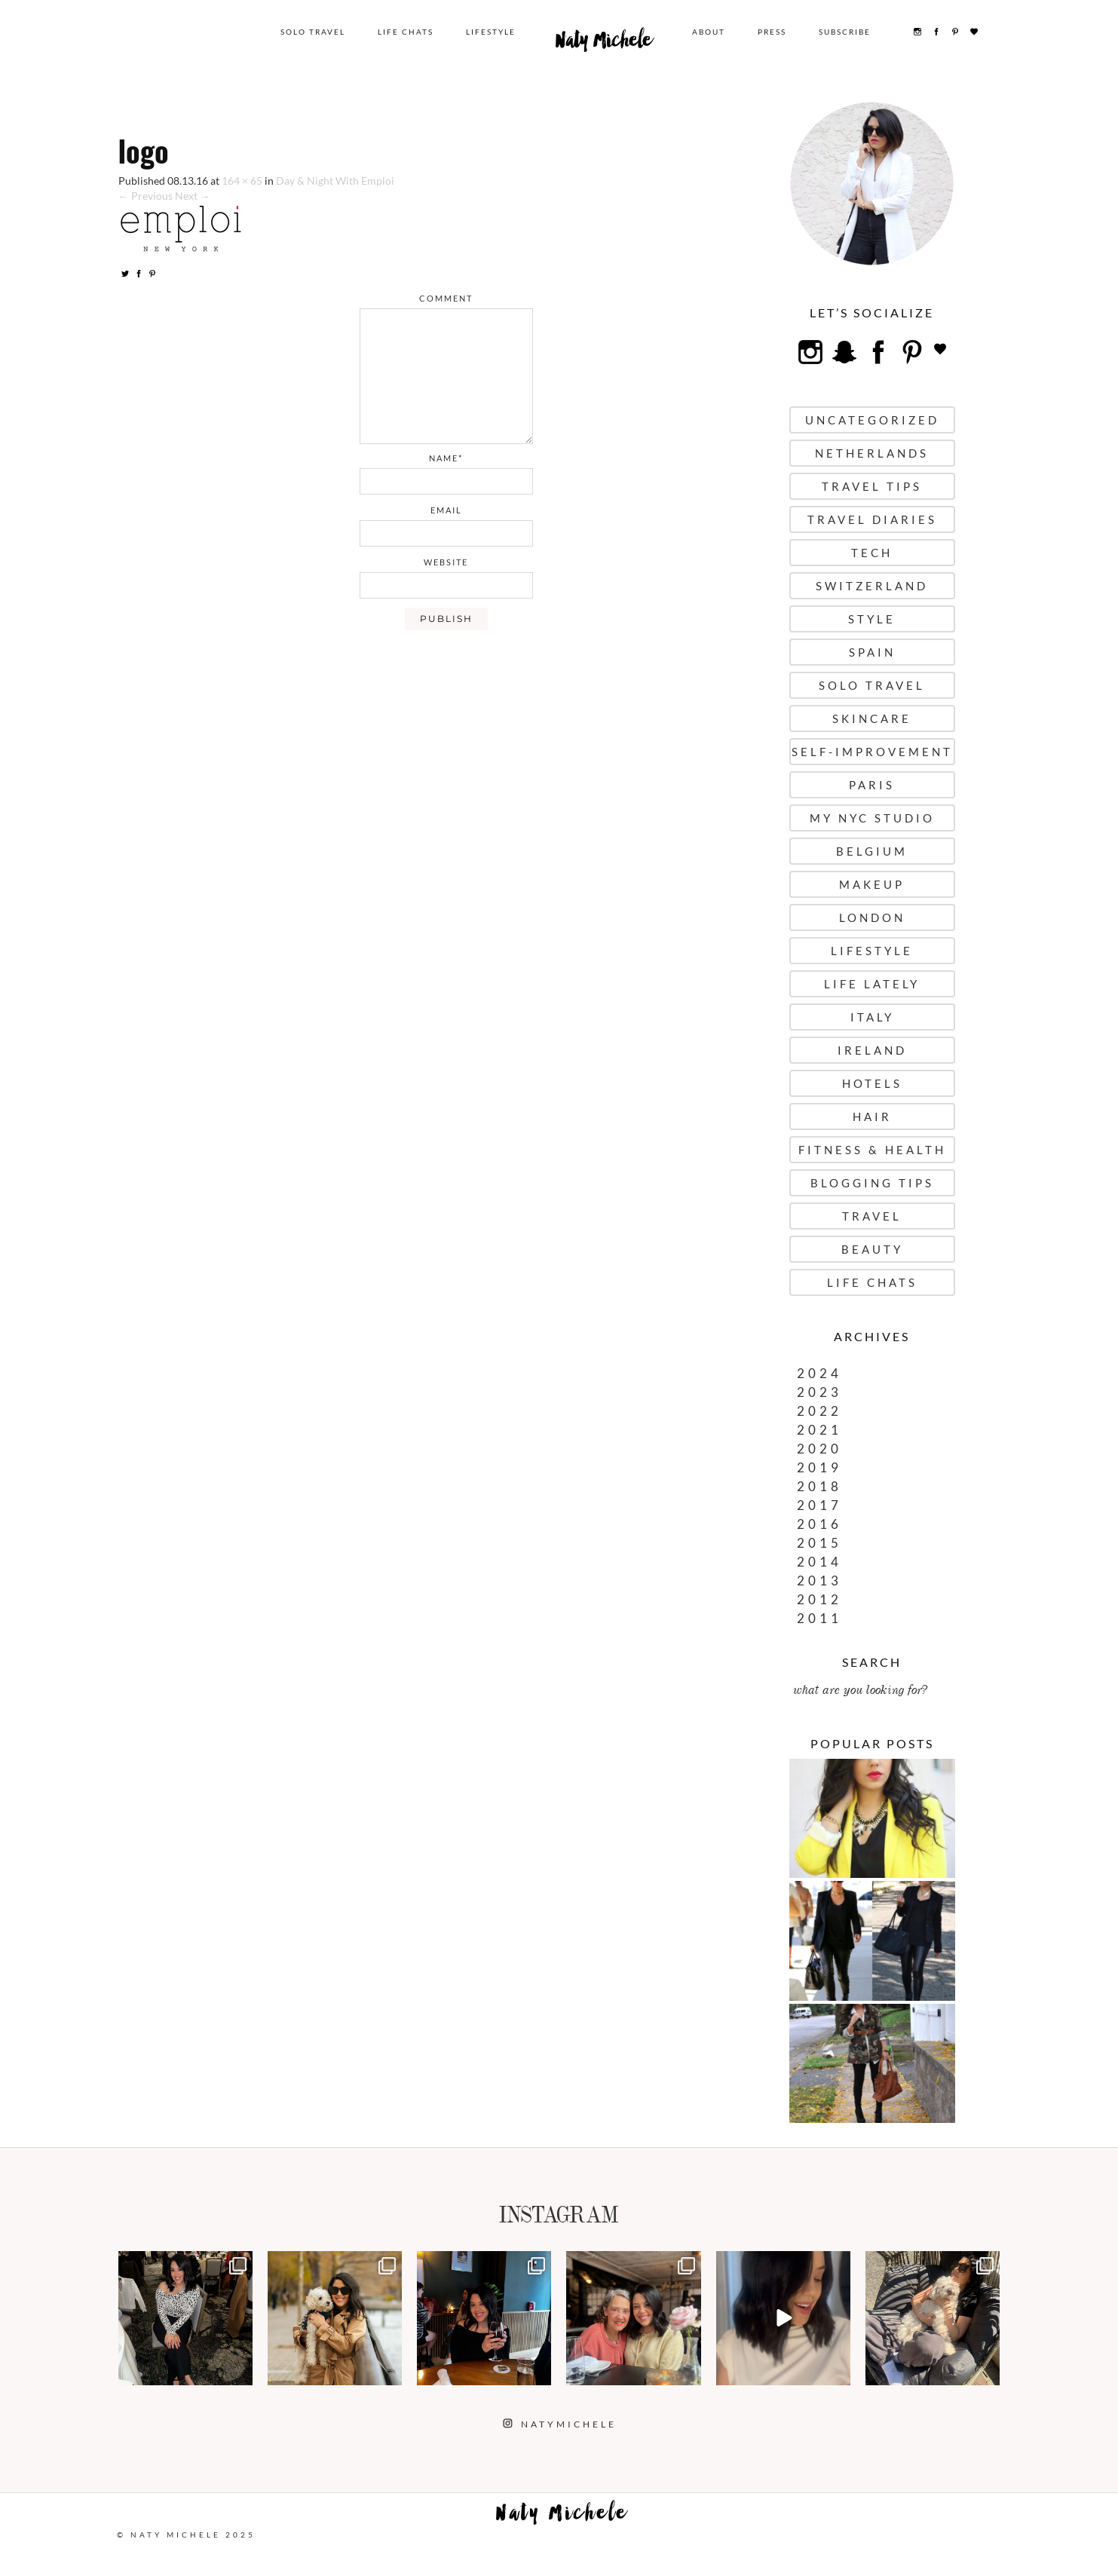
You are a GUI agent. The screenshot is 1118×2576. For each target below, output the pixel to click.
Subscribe (845, 31)
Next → (192, 195)
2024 (819, 1373)
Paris (872, 785)
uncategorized (872, 420)
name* (446, 458)
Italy (872, 1017)
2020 (819, 1448)
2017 (819, 1505)
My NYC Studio (872, 818)
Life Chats (405, 31)
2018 (819, 1486)
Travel (872, 1216)
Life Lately (872, 984)
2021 (819, 1430)
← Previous (145, 195)
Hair (872, 1116)
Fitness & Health (872, 1149)
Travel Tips (872, 486)
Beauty (872, 1249)
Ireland (872, 1050)
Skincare (871, 718)
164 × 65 (242, 180)
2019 (819, 1467)
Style (872, 619)
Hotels (872, 1083)
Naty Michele (604, 43)
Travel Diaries (872, 519)
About (708, 31)
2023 (819, 1392)
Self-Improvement (872, 751)
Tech (872, 552)
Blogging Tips (872, 1183)
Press (772, 31)
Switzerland (872, 586)
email (446, 510)
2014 (819, 1562)
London (872, 917)
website (446, 562)
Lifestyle (491, 31)
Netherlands (872, 453)
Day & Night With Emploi (335, 180)
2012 (819, 1599)
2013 (819, 1580)
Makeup (872, 884)
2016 (819, 1524)
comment (446, 298)
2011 (819, 1618)
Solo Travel (312, 31)
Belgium (872, 851)
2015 (819, 1543)
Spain (872, 652)
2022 (819, 1411)
